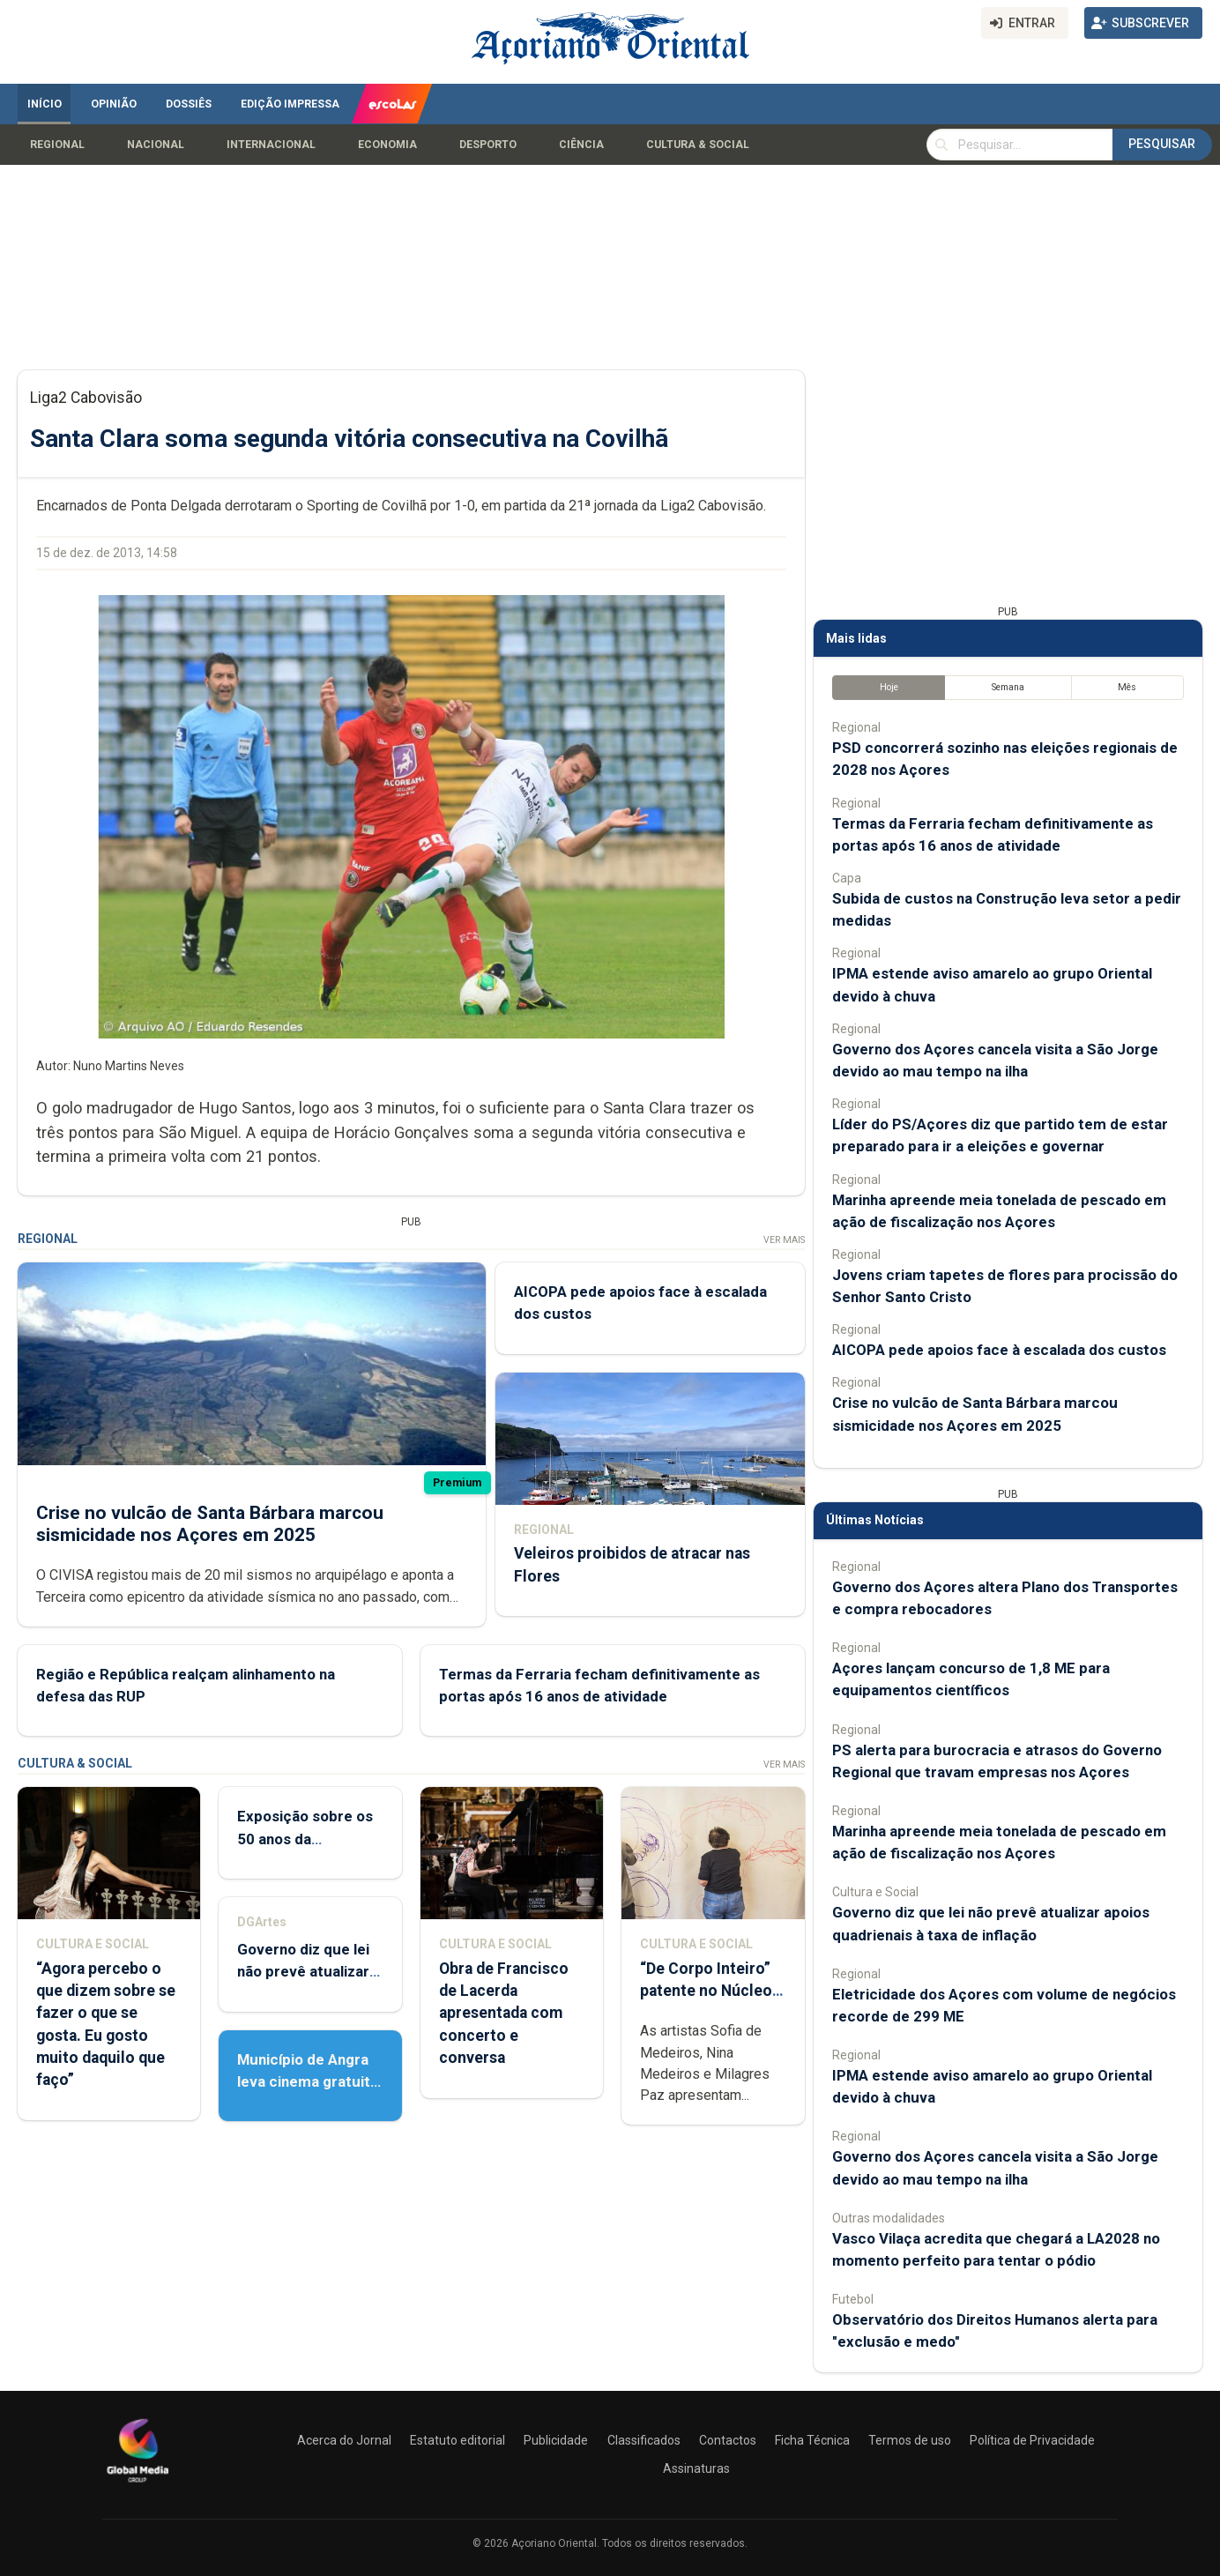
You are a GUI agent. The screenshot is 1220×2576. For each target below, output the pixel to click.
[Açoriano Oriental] (137, 2484)
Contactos (727, 2440)
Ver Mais (784, 1240)
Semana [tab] (1008, 687)
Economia (387, 144)
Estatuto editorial (457, 2440)
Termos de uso (909, 2440)
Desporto (488, 144)
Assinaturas (696, 2468)
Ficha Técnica (812, 2440)
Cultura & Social (697, 144)
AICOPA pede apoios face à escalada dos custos (999, 1350)
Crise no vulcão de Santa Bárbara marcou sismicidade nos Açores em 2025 (209, 1523)
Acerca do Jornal (344, 2440)
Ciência (581, 144)
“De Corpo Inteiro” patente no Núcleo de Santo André (706, 1990)
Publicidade (556, 2440)
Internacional (271, 144)
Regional (57, 144)
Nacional (155, 144)
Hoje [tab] (889, 687)
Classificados (644, 2440)
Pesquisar (1161, 144)
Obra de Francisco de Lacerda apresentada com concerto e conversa (504, 2013)
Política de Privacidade (1032, 2440)
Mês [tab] (1127, 687)
